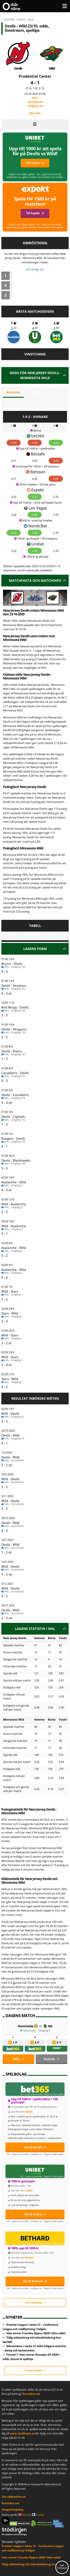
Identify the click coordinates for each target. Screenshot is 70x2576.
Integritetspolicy (13, 2509)
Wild (51, 55)
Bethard (29, 2257)
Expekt (35, 490)
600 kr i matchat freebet (37, 520)
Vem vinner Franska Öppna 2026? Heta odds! (36, 2333)
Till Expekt (33, 213)
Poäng (56, 392)
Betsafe (35, 454)
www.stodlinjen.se (22, 2433)
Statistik (49, 2059)
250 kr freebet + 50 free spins (37, 484)
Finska (38, 2515)
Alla (45, 403)
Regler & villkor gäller (54, 2094)
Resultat (24, 403)
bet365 (35, 436)
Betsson (35, 471)
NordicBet (35, 526)
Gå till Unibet (33, 2214)
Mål (35, 392)
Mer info (35, 113)
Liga (57, 935)
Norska (24, 2515)
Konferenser (35, 935)
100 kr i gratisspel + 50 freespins (37, 538)
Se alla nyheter (33, 2370)
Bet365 (28, 2111)
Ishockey (9, 19)
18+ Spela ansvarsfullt (31, 2094)
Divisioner (12, 935)
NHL (35, 102)
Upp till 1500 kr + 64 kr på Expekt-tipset (37, 502)
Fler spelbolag (34, 2302)
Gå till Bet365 (33, 2147)
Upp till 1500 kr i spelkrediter (37, 448)
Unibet (35, 544)
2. (13, 328)
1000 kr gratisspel (37, 556)
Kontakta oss (31, 2394)
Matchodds (13, 392)
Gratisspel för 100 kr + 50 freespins (37, 466)
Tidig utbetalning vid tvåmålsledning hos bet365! (34, 2564)
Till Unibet (33, 163)
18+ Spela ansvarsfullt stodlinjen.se (24, 2154)
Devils (18, 55)
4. (35, 328)
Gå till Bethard (33, 2281)
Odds (16, 2059)
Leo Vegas (35, 508)
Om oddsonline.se (14, 2497)
